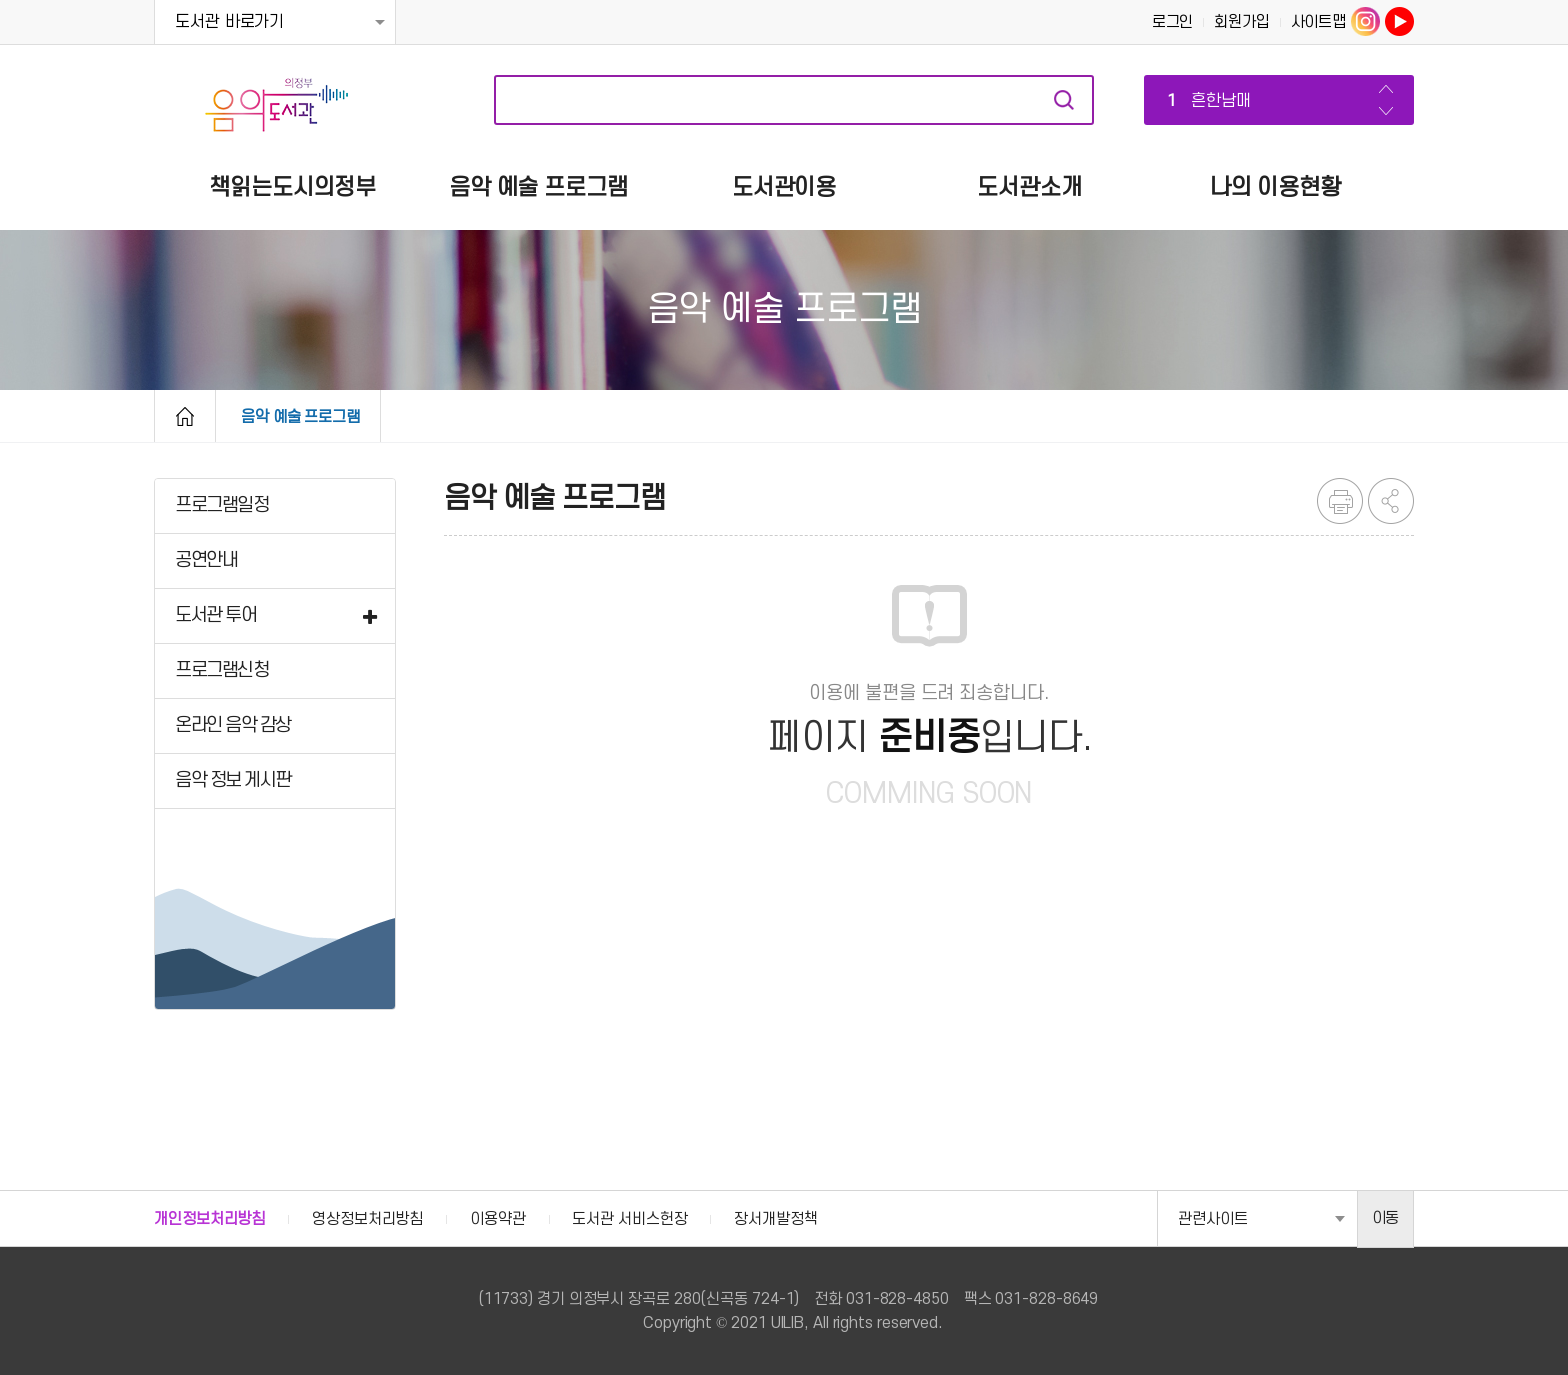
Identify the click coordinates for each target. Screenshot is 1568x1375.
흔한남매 (1205, 101)
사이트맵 (1319, 22)
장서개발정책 (775, 1219)
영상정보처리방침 (367, 1219)
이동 (1386, 1218)
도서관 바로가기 (229, 22)
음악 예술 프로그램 (300, 417)
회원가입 (1242, 22)
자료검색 (1064, 100)
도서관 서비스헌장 (629, 1219)
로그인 (1173, 22)
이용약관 (498, 1219)
